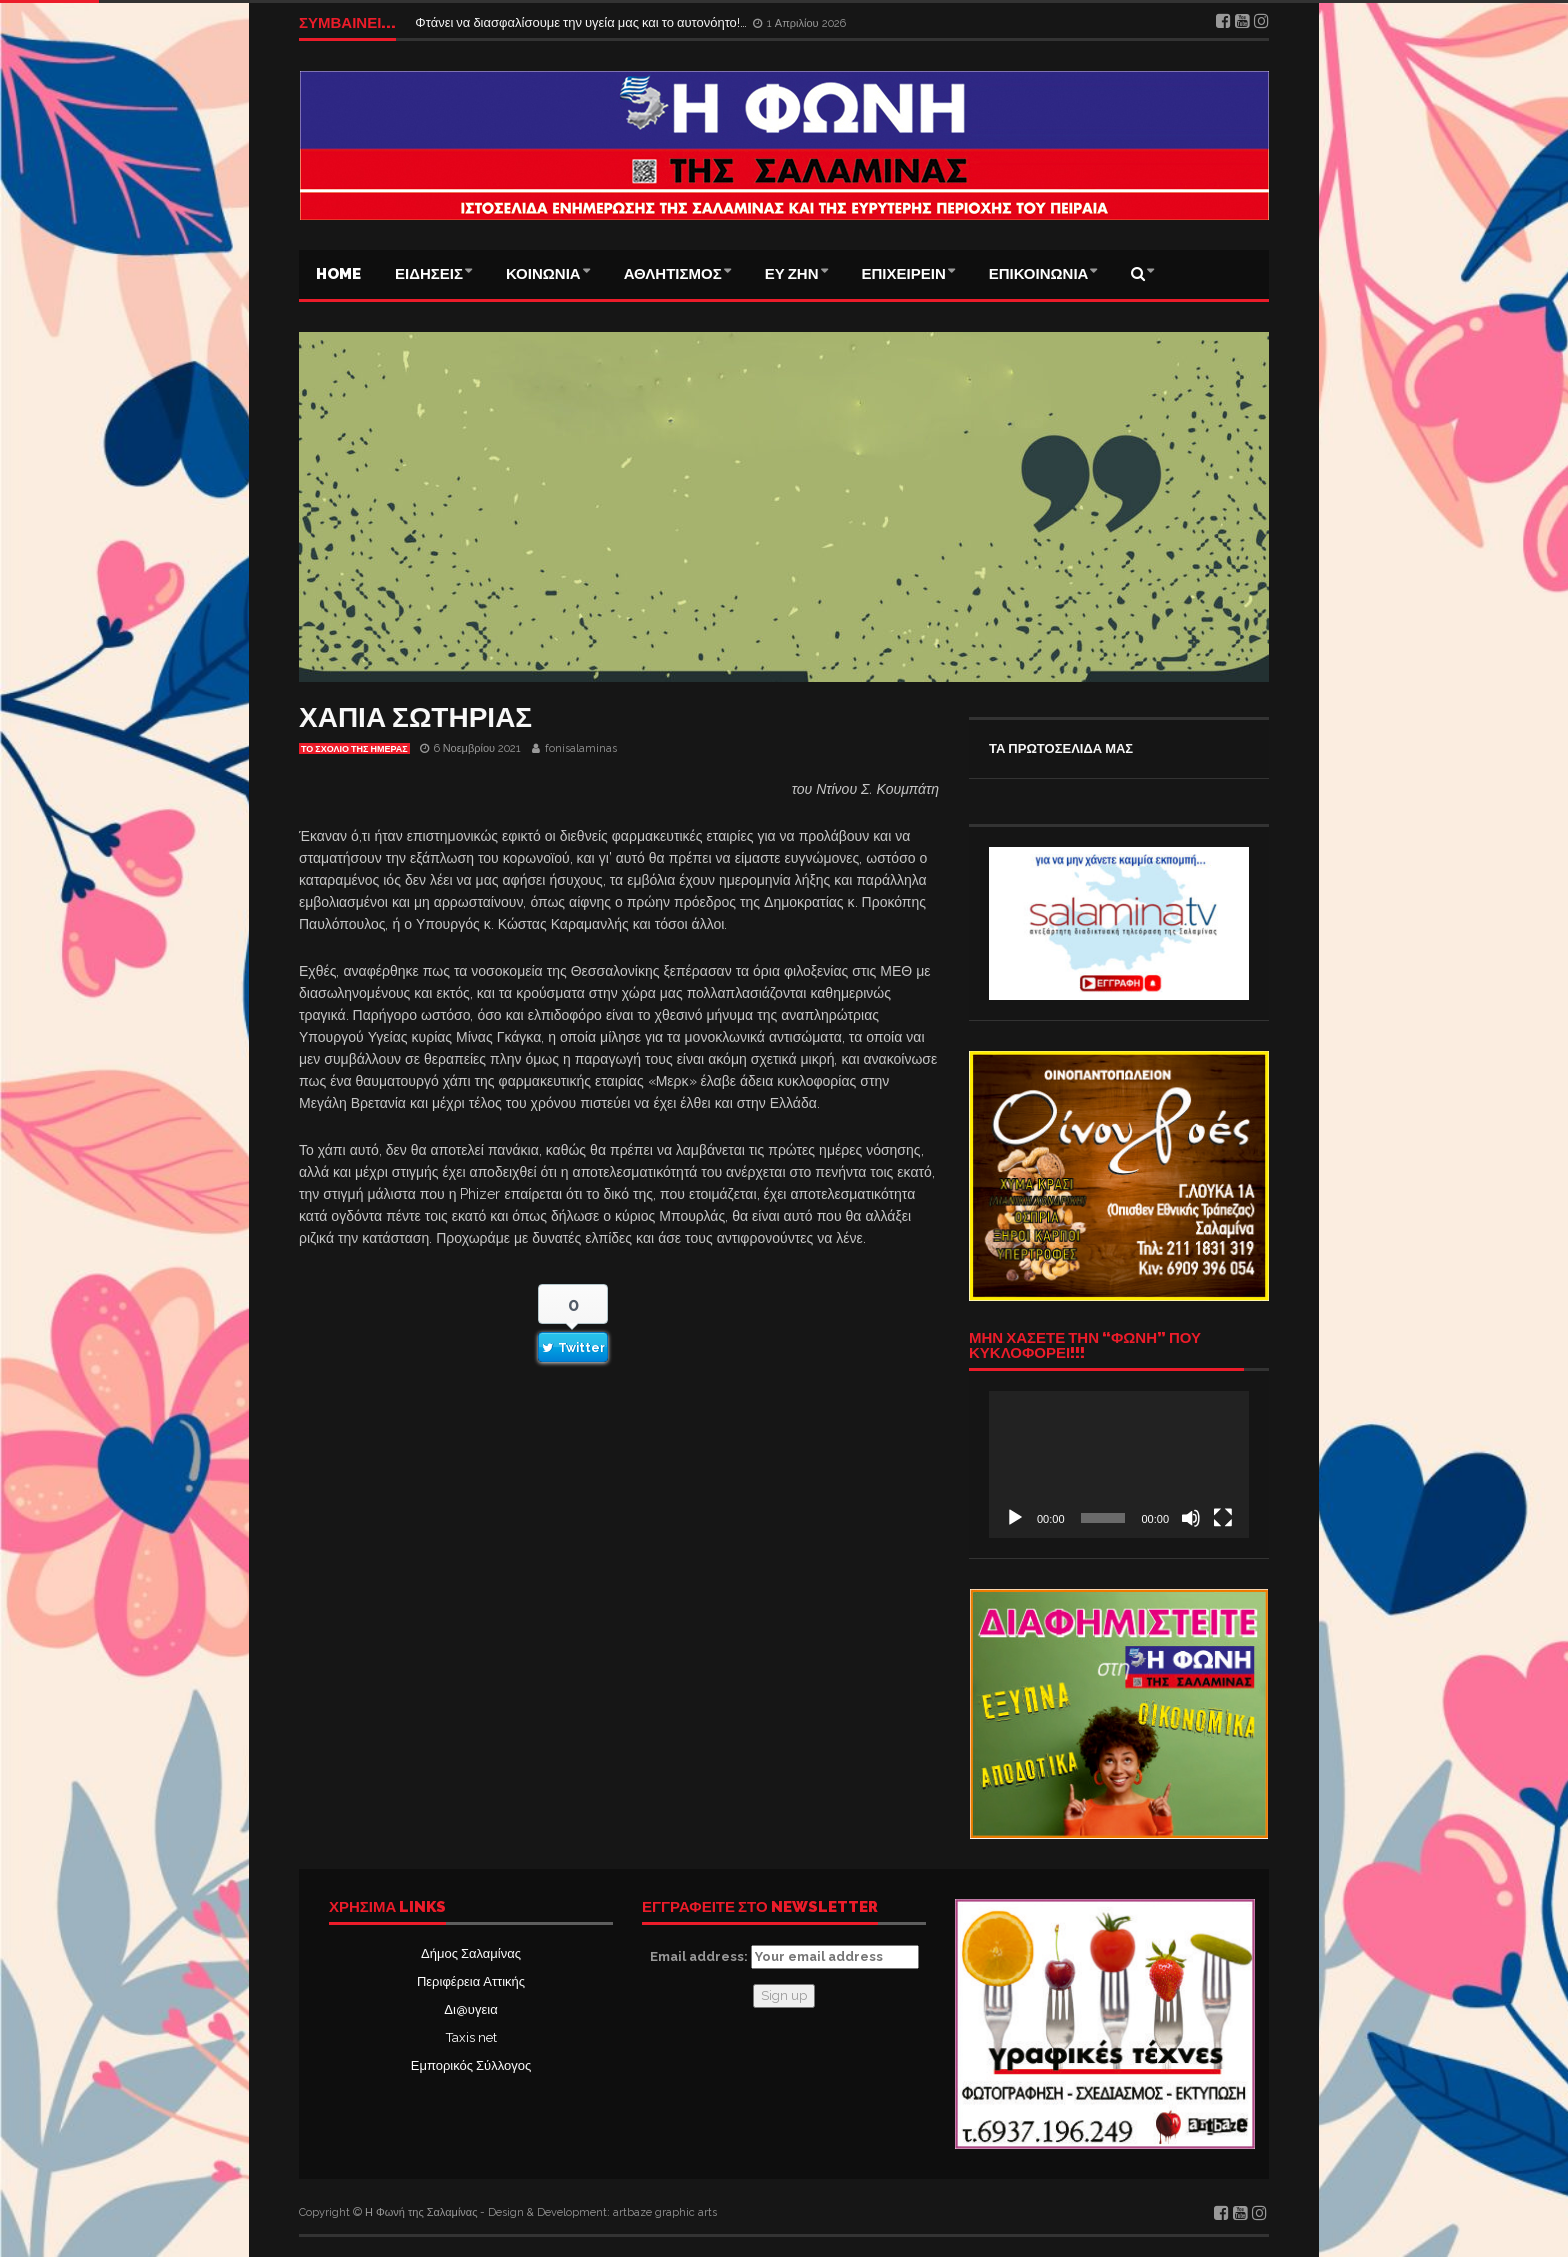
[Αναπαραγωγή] (1015, 1518)
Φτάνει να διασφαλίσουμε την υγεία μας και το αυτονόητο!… (582, 22)
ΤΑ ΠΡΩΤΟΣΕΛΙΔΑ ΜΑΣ (1061, 748)
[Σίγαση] (1191, 1518)
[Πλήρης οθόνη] (1223, 1518)
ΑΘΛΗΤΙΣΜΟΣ (673, 274)
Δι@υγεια (470, 2009)
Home (338, 274)
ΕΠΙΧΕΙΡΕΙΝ (904, 274)
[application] (1119, 1464)
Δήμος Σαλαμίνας (471, 1953)
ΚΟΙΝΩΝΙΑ (543, 274)
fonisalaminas (581, 748)
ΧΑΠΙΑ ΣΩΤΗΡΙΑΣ (415, 717)
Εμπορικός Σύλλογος (471, 2065)
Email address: (784, 1957)
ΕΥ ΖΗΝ (792, 274)
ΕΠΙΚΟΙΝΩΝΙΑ (1039, 274)
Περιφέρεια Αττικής (471, 1981)
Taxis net (471, 2037)
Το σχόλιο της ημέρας (354, 749)
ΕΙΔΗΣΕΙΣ (429, 274)
